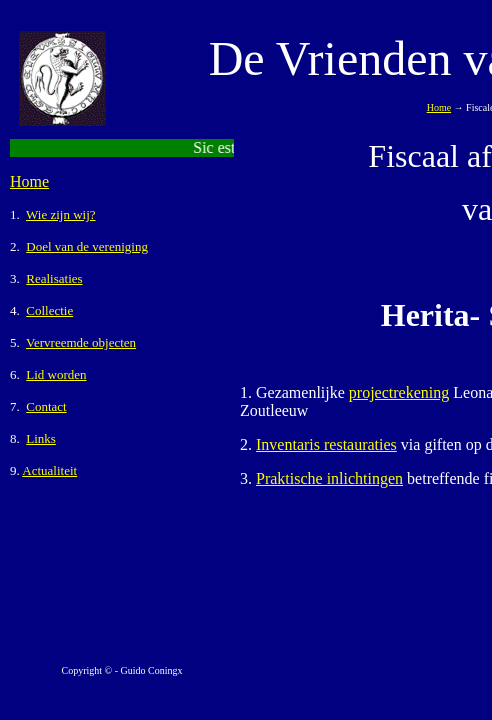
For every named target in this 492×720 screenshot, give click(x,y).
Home (29, 181)
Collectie (49, 310)
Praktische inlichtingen (329, 478)
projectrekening (399, 392)
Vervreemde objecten (81, 342)
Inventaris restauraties (326, 444)
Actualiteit (49, 470)
